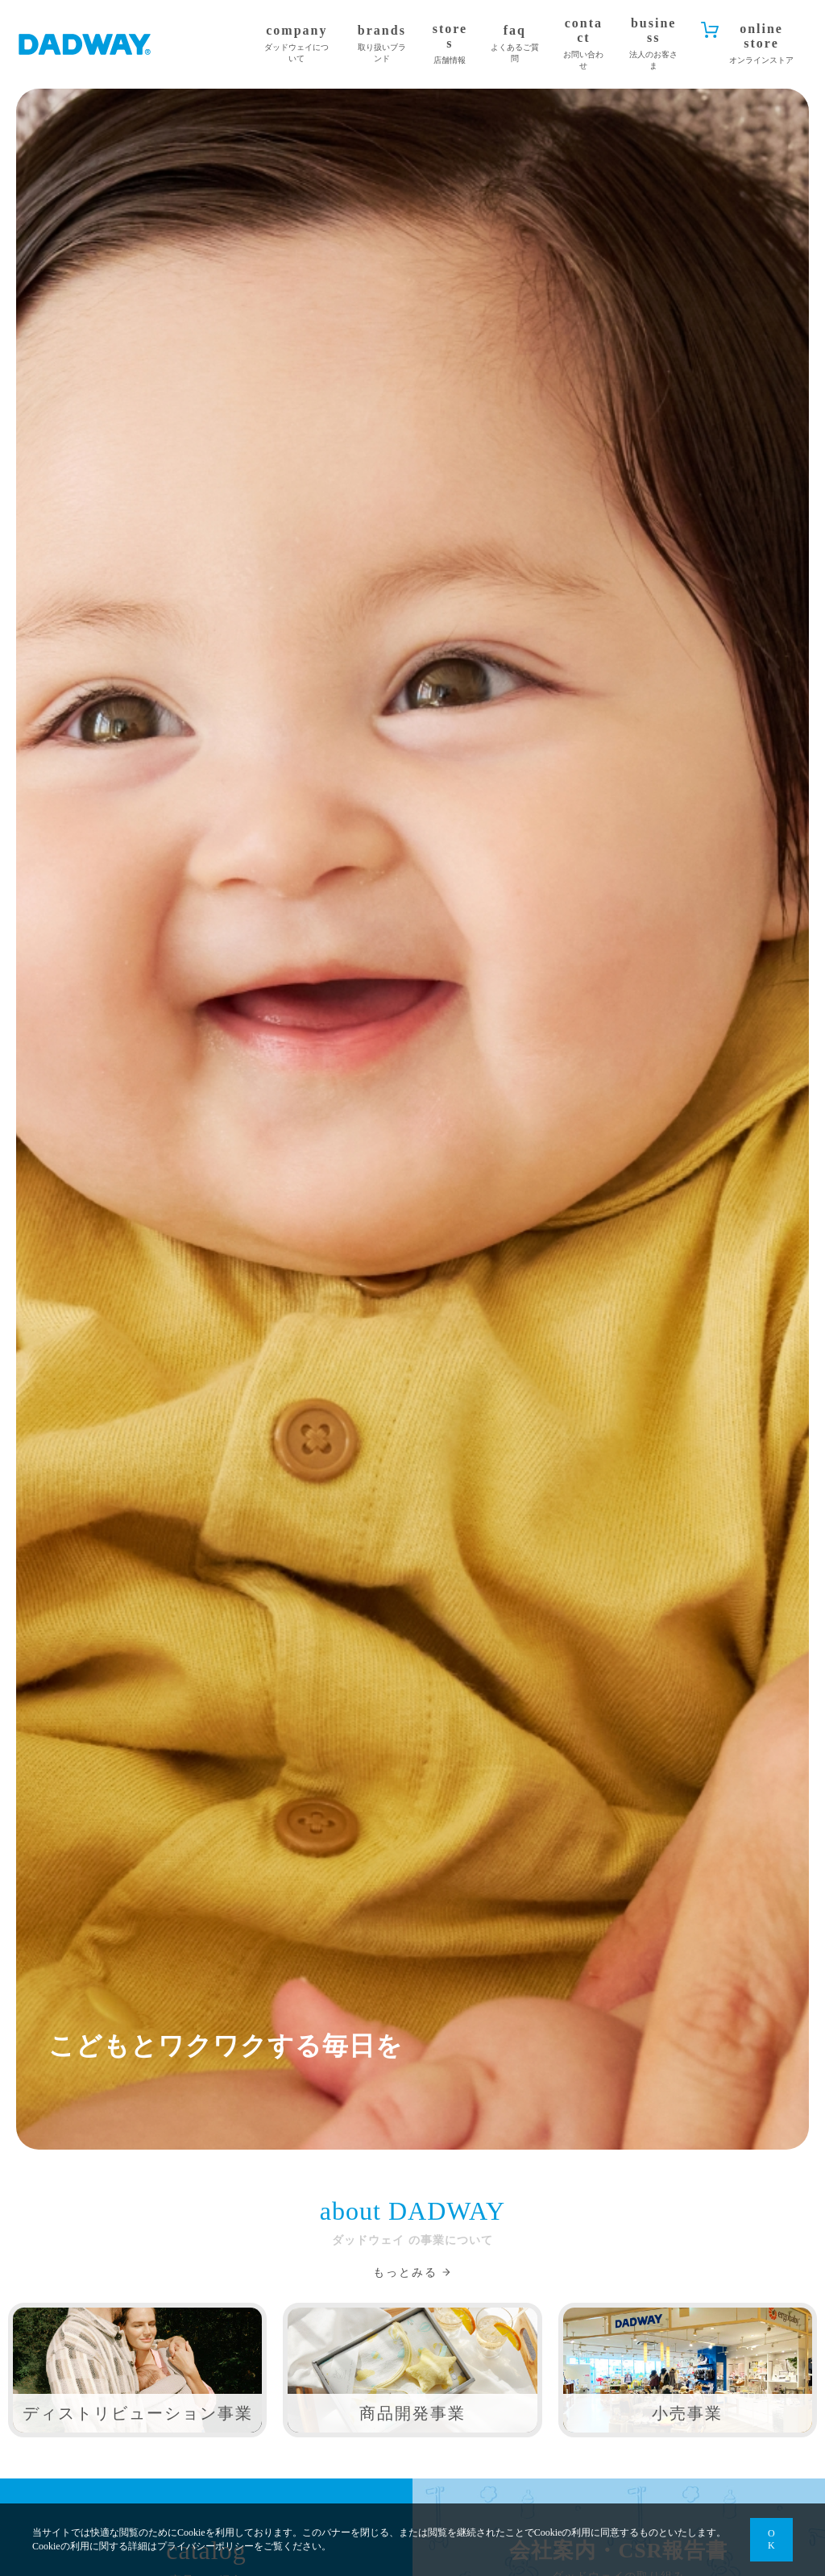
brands (381, 43)
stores (450, 44)
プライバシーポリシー (205, 2546)
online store (761, 44)
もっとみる (405, 2272)
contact (584, 44)
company (296, 43)
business (653, 44)
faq (515, 43)
